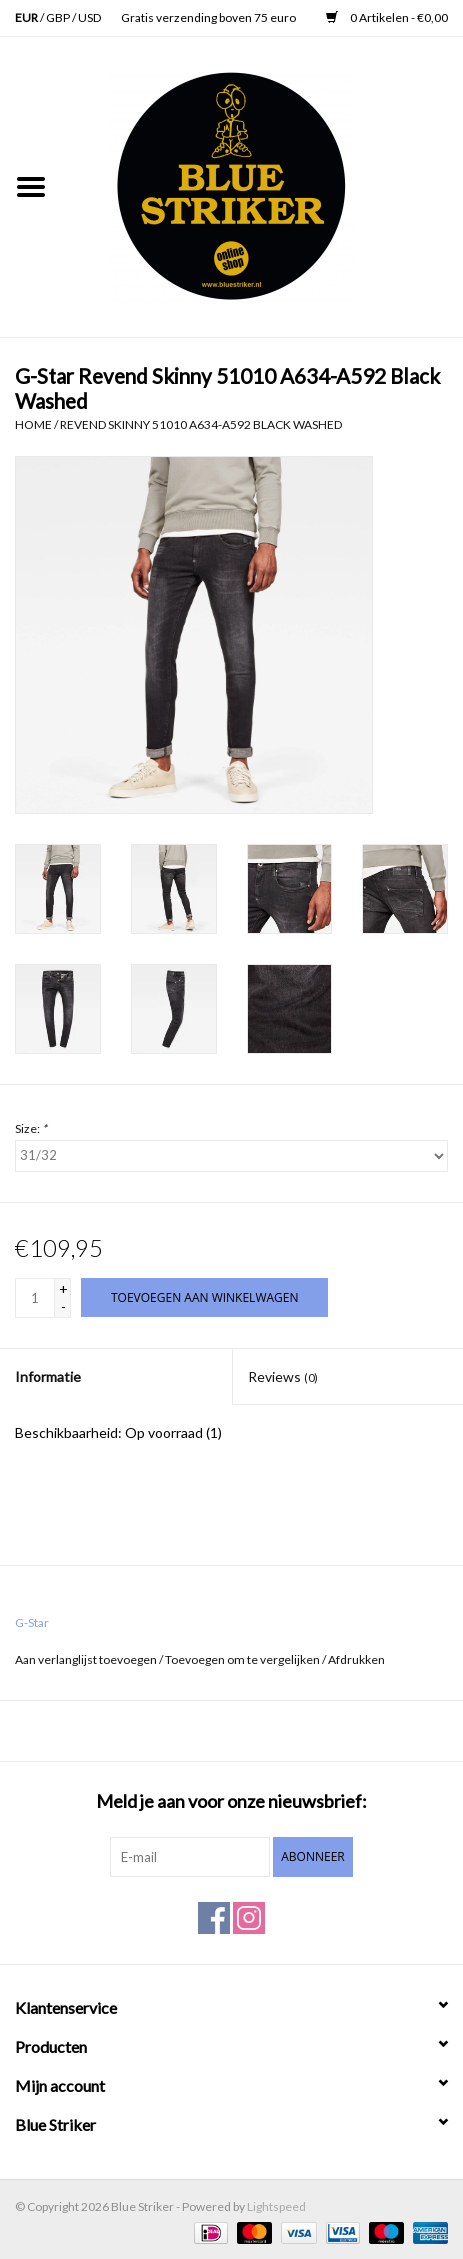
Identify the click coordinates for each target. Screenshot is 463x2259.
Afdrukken (356, 1659)
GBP (59, 17)
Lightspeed (276, 2206)
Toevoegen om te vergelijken (243, 1659)
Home (33, 424)
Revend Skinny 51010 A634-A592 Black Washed (201, 424)
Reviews (283, 1376)
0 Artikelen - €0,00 (387, 17)
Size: (31, 1128)
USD (89, 17)
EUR (27, 17)
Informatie (48, 1376)
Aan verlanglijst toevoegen (86, 1659)
